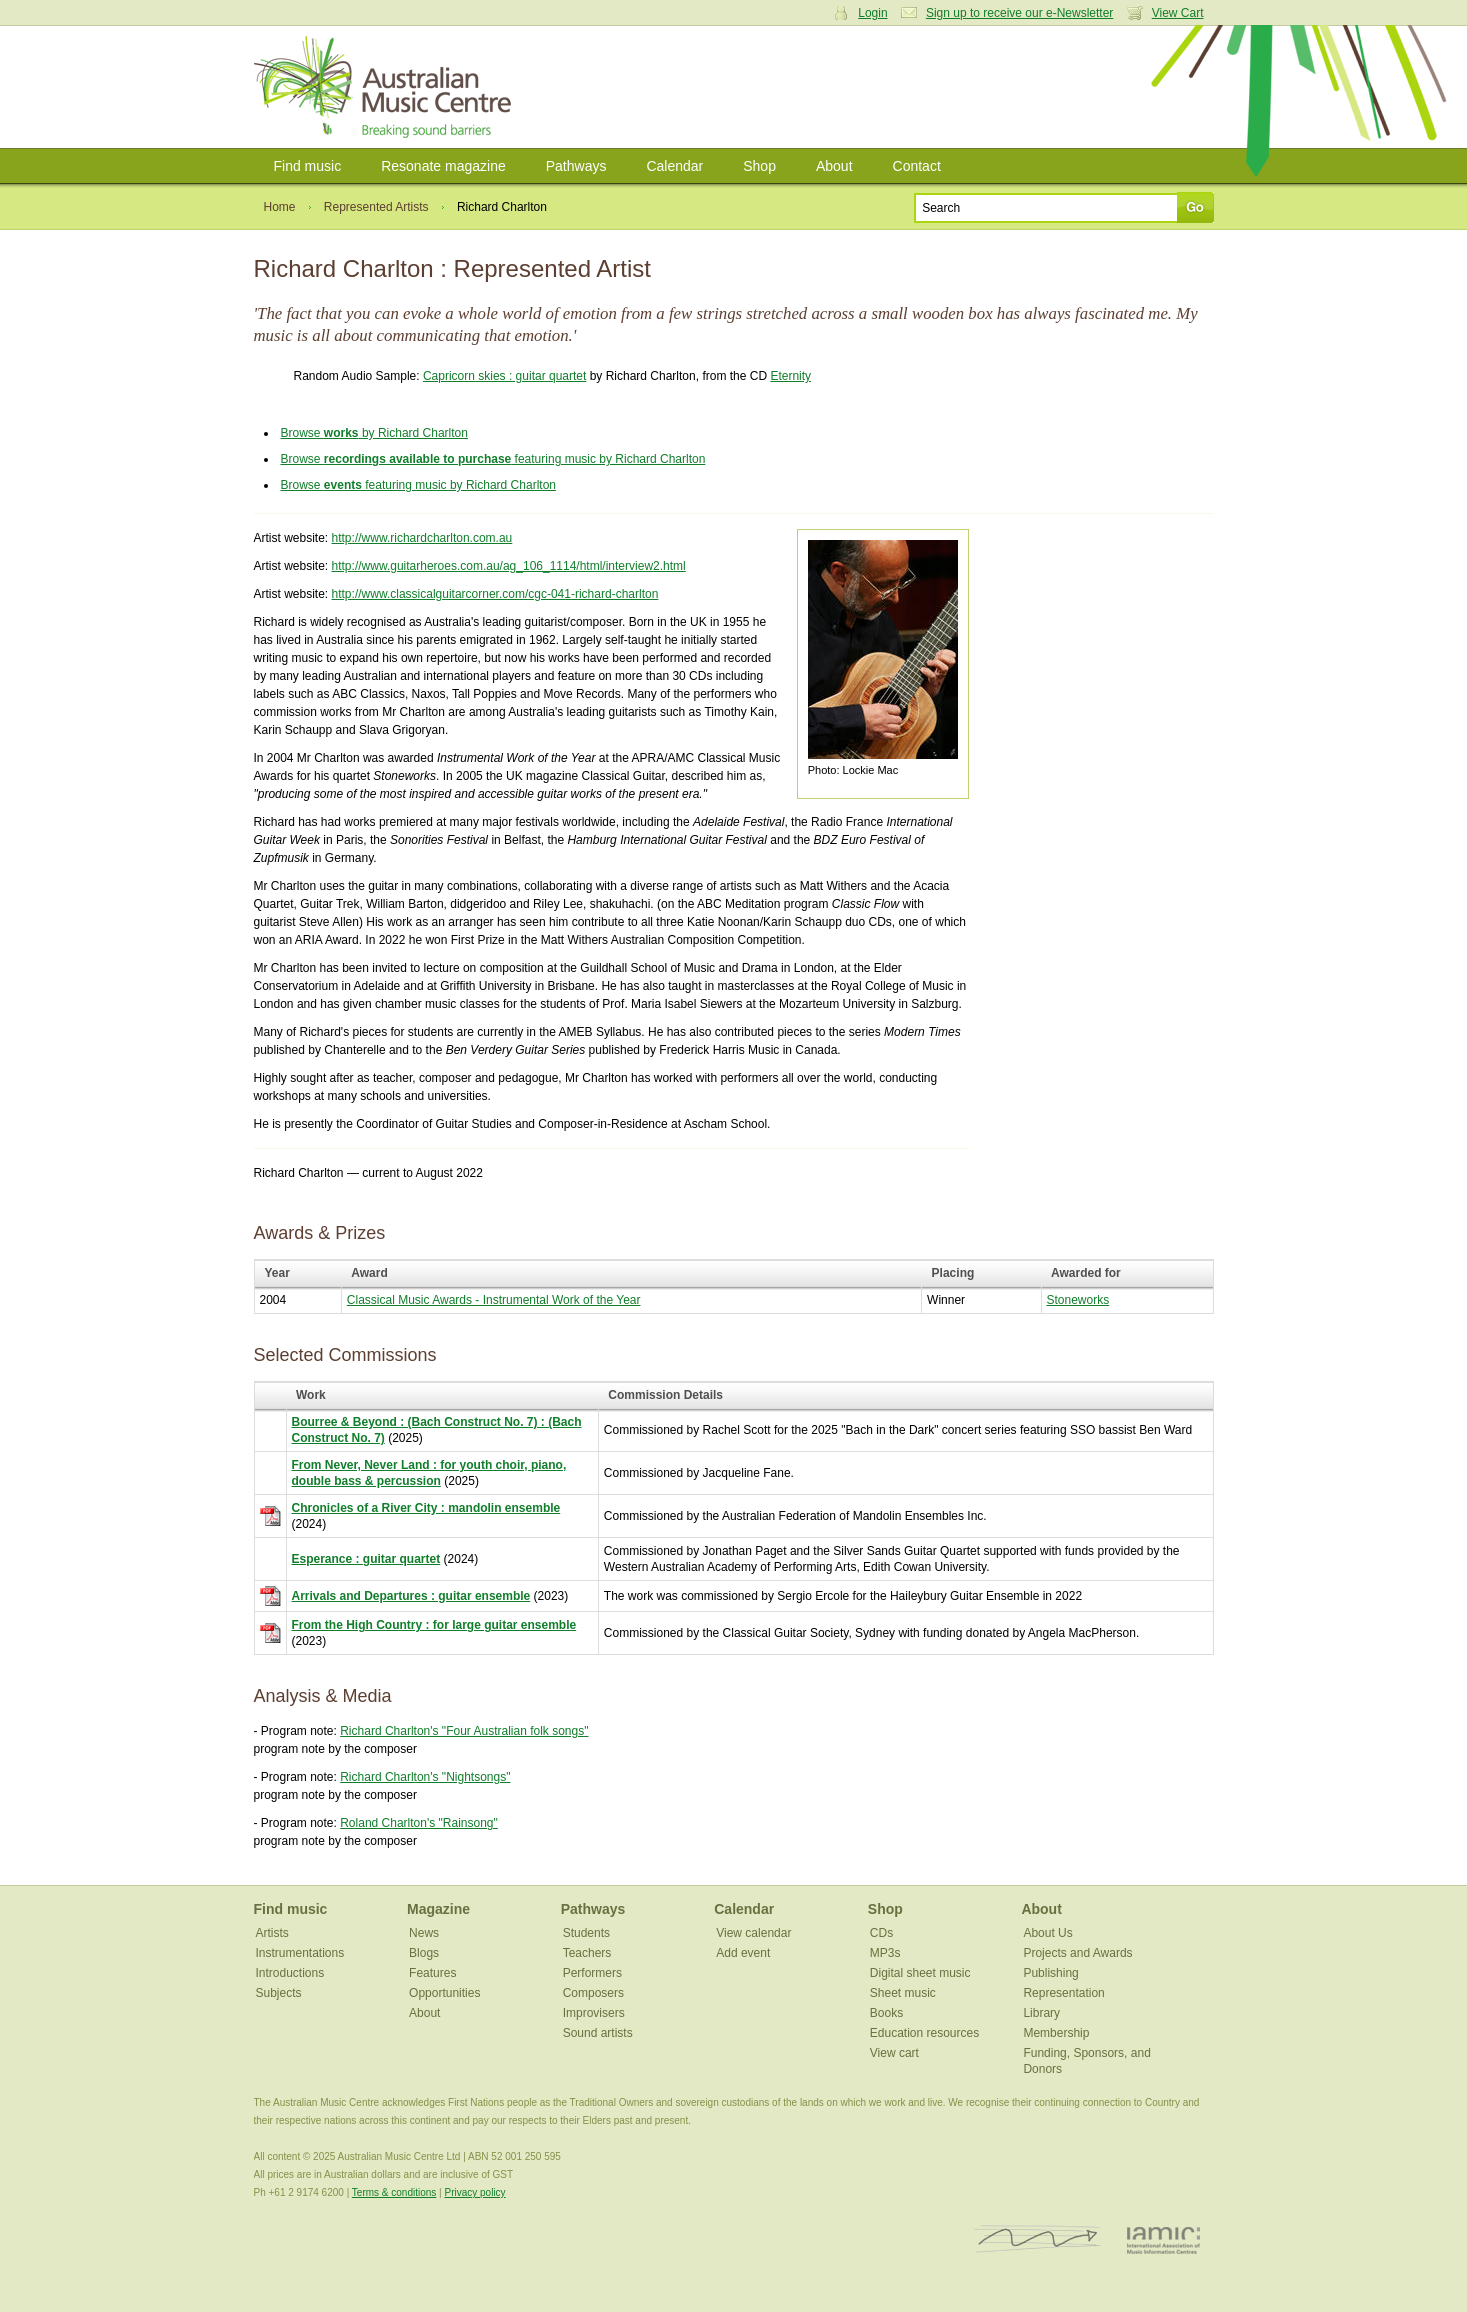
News (424, 1933)
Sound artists (598, 2033)
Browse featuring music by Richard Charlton (493, 459)
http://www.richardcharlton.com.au (422, 538)
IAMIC (1163, 2239)
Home (280, 207)
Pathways (576, 166)
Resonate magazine (443, 166)
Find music (308, 166)
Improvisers (594, 2013)
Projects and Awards (1077, 1953)
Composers (593, 1993)
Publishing (1050, 1973)
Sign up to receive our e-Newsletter (1019, 13)
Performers (592, 1973)
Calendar (674, 166)
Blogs (424, 1953)
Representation (1063, 1993)
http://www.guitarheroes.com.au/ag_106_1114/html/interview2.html (509, 566)
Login (872, 13)
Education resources (924, 2033)
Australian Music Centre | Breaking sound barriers (386, 87)
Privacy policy (474, 2192)
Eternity (790, 376)
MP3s (885, 1953)
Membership (1056, 2033)
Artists (272, 1933)
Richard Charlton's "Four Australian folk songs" (464, 1731)
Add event (743, 1953)
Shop (759, 166)
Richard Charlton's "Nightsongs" (425, 1777)
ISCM (1037, 2239)
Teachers (587, 1953)
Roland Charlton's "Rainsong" (419, 1823)
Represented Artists (376, 207)
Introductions (290, 1973)
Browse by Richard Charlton (374, 433)
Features (432, 1973)
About (834, 166)
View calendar (753, 1933)
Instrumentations (300, 1953)
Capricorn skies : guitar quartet (504, 376)
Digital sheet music (920, 1973)
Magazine (438, 1909)
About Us (1047, 1933)
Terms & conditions (394, 2192)
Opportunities (444, 1993)
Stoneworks (1078, 1300)
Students (586, 1933)
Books (886, 2013)
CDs (881, 1933)
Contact (917, 166)
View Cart (1178, 13)
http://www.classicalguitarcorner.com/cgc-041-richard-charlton (495, 594)
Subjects (279, 1993)
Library (1041, 2013)
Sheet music (903, 1993)
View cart (894, 2053)
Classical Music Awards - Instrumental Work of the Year (494, 1300)
